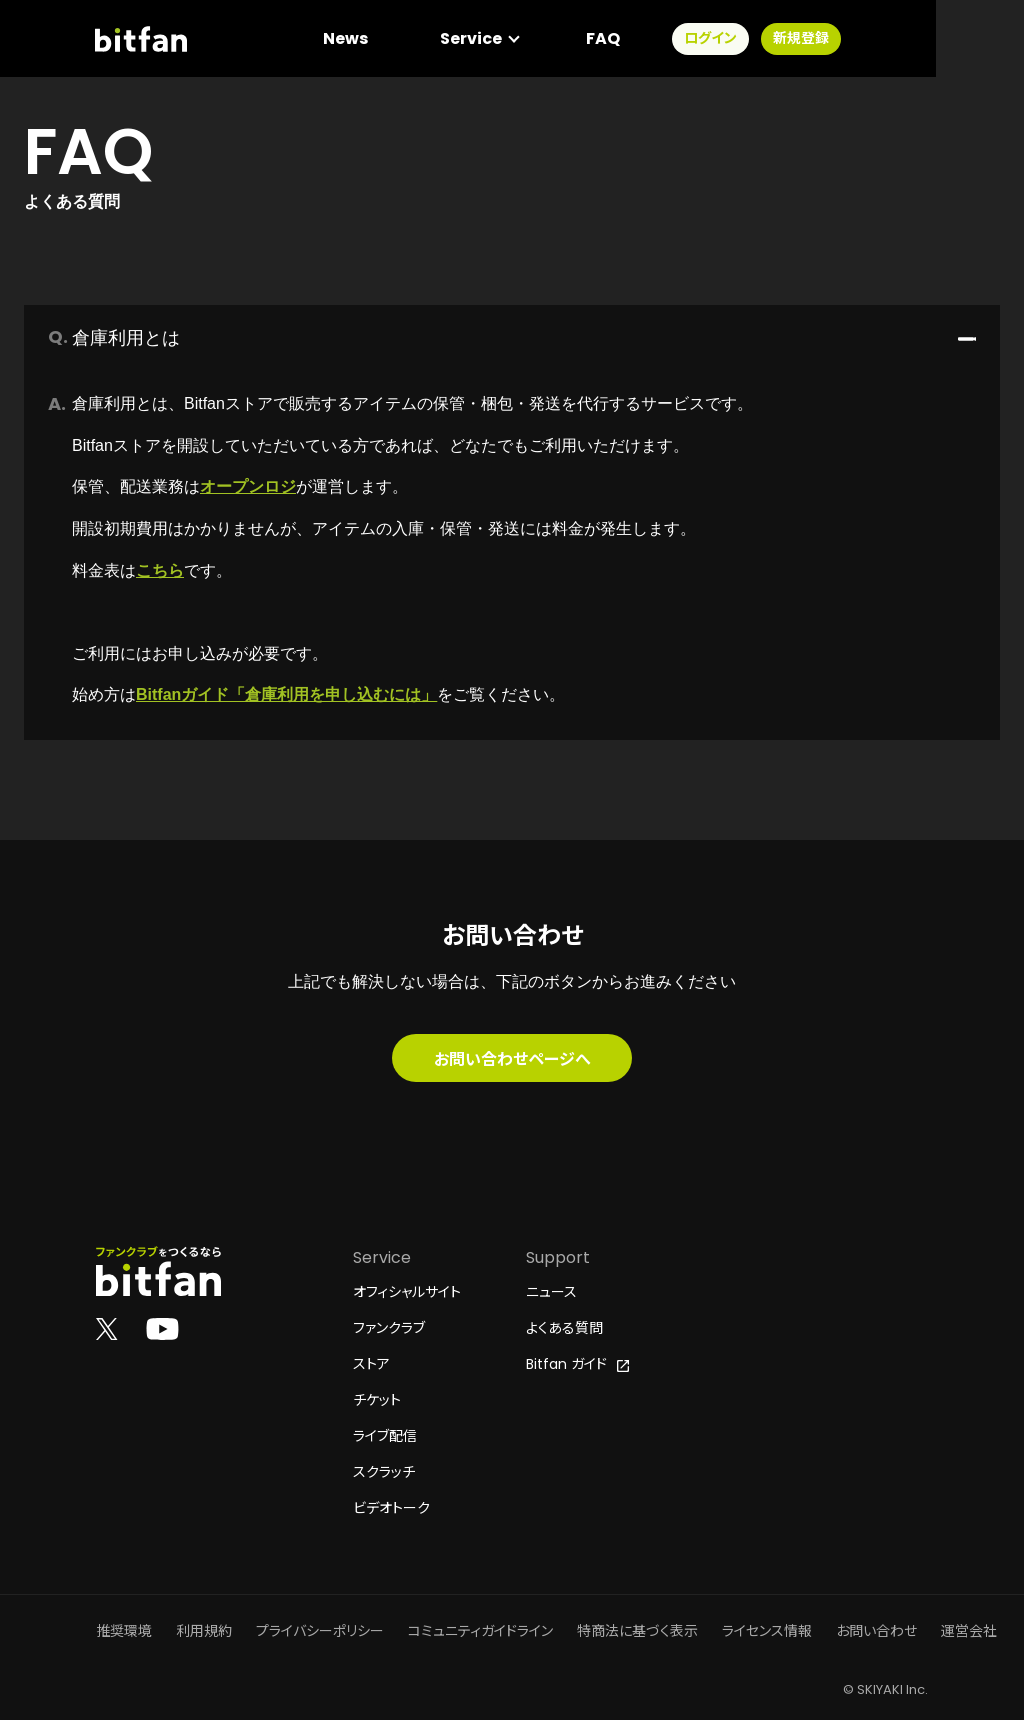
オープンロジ (248, 486)
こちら (160, 570)
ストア (371, 1364)
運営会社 (969, 1631)
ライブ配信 (385, 1436)
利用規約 (204, 1631)
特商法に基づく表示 (637, 1631)
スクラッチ (384, 1472)
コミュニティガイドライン (480, 1631)
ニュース (551, 1292)
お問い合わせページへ (512, 1058)
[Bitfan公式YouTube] (162, 1328)
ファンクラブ (389, 1328)
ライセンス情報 (767, 1631)
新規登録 (888, 40)
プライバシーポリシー (320, 1631)
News (432, 39)
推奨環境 (124, 1631)
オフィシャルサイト (407, 1292)
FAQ (690, 39)
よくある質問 (564, 1328)
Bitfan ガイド (577, 1364)
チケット (377, 1400)
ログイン (797, 40)
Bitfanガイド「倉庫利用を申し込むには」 (286, 694)
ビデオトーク (391, 1508)
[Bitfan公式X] (107, 1328)
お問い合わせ (876, 1631)
